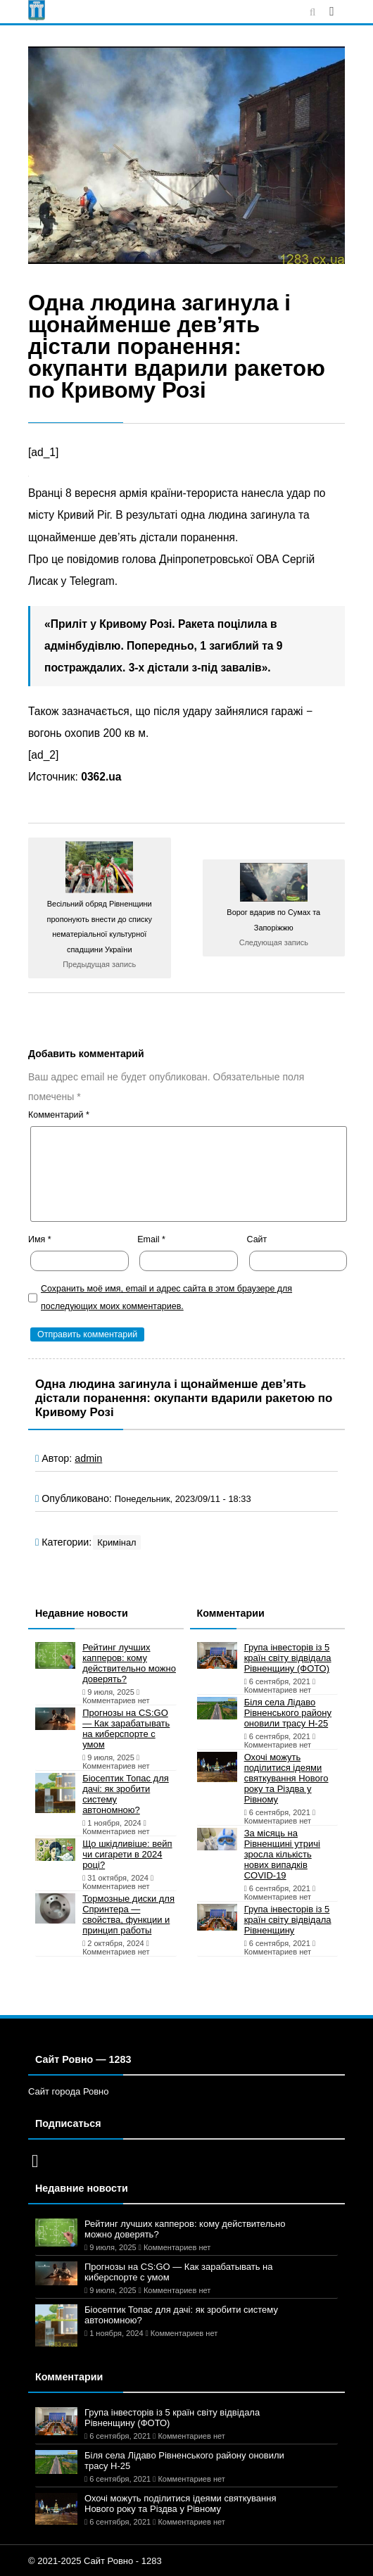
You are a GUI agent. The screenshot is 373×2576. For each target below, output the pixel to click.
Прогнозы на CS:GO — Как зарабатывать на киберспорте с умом (126, 1728)
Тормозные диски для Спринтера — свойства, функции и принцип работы (128, 1914)
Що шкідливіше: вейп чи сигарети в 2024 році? (127, 1854)
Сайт (257, 1239)
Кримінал (116, 1542)
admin (88, 1458)
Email (151, 1239)
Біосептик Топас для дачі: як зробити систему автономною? (125, 1794)
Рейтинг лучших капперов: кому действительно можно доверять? (129, 1663)
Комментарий (58, 1115)
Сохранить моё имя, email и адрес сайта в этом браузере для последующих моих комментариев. (166, 1297)
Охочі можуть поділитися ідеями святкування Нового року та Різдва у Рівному (286, 1778)
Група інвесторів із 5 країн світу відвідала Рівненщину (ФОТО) (287, 1658)
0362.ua (101, 777)
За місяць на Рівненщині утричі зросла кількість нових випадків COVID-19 (282, 1854)
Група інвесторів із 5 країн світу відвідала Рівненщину (287, 1920)
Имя (39, 1239)
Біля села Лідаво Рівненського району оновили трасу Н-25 (287, 1713)
